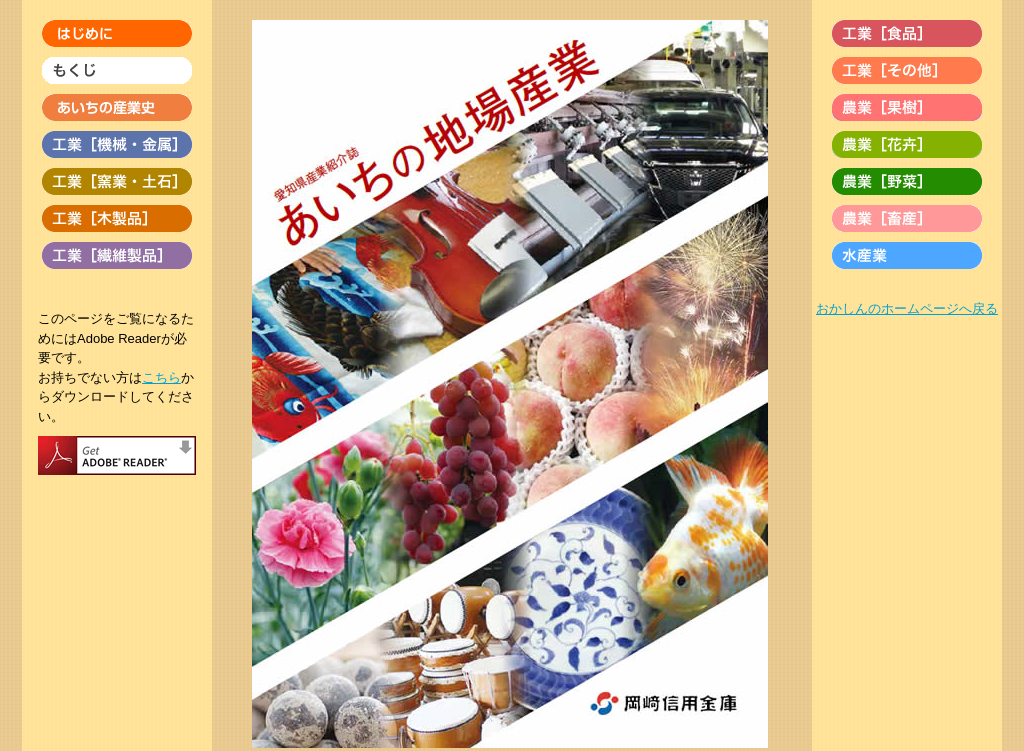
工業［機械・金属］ (117, 144)
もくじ (117, 70)
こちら (161, 377)
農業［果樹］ (907, 107)
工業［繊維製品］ (117, 255)
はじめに (117, 33)
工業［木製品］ (117, 218)
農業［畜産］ (907, 218)
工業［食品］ (907, 33)
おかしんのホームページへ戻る (907, 308)
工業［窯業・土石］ (117, 181)
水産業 (907, 255)
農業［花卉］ (907, 144)
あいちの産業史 (117, 107)
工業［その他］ (907, 70)
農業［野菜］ (907, 181)
